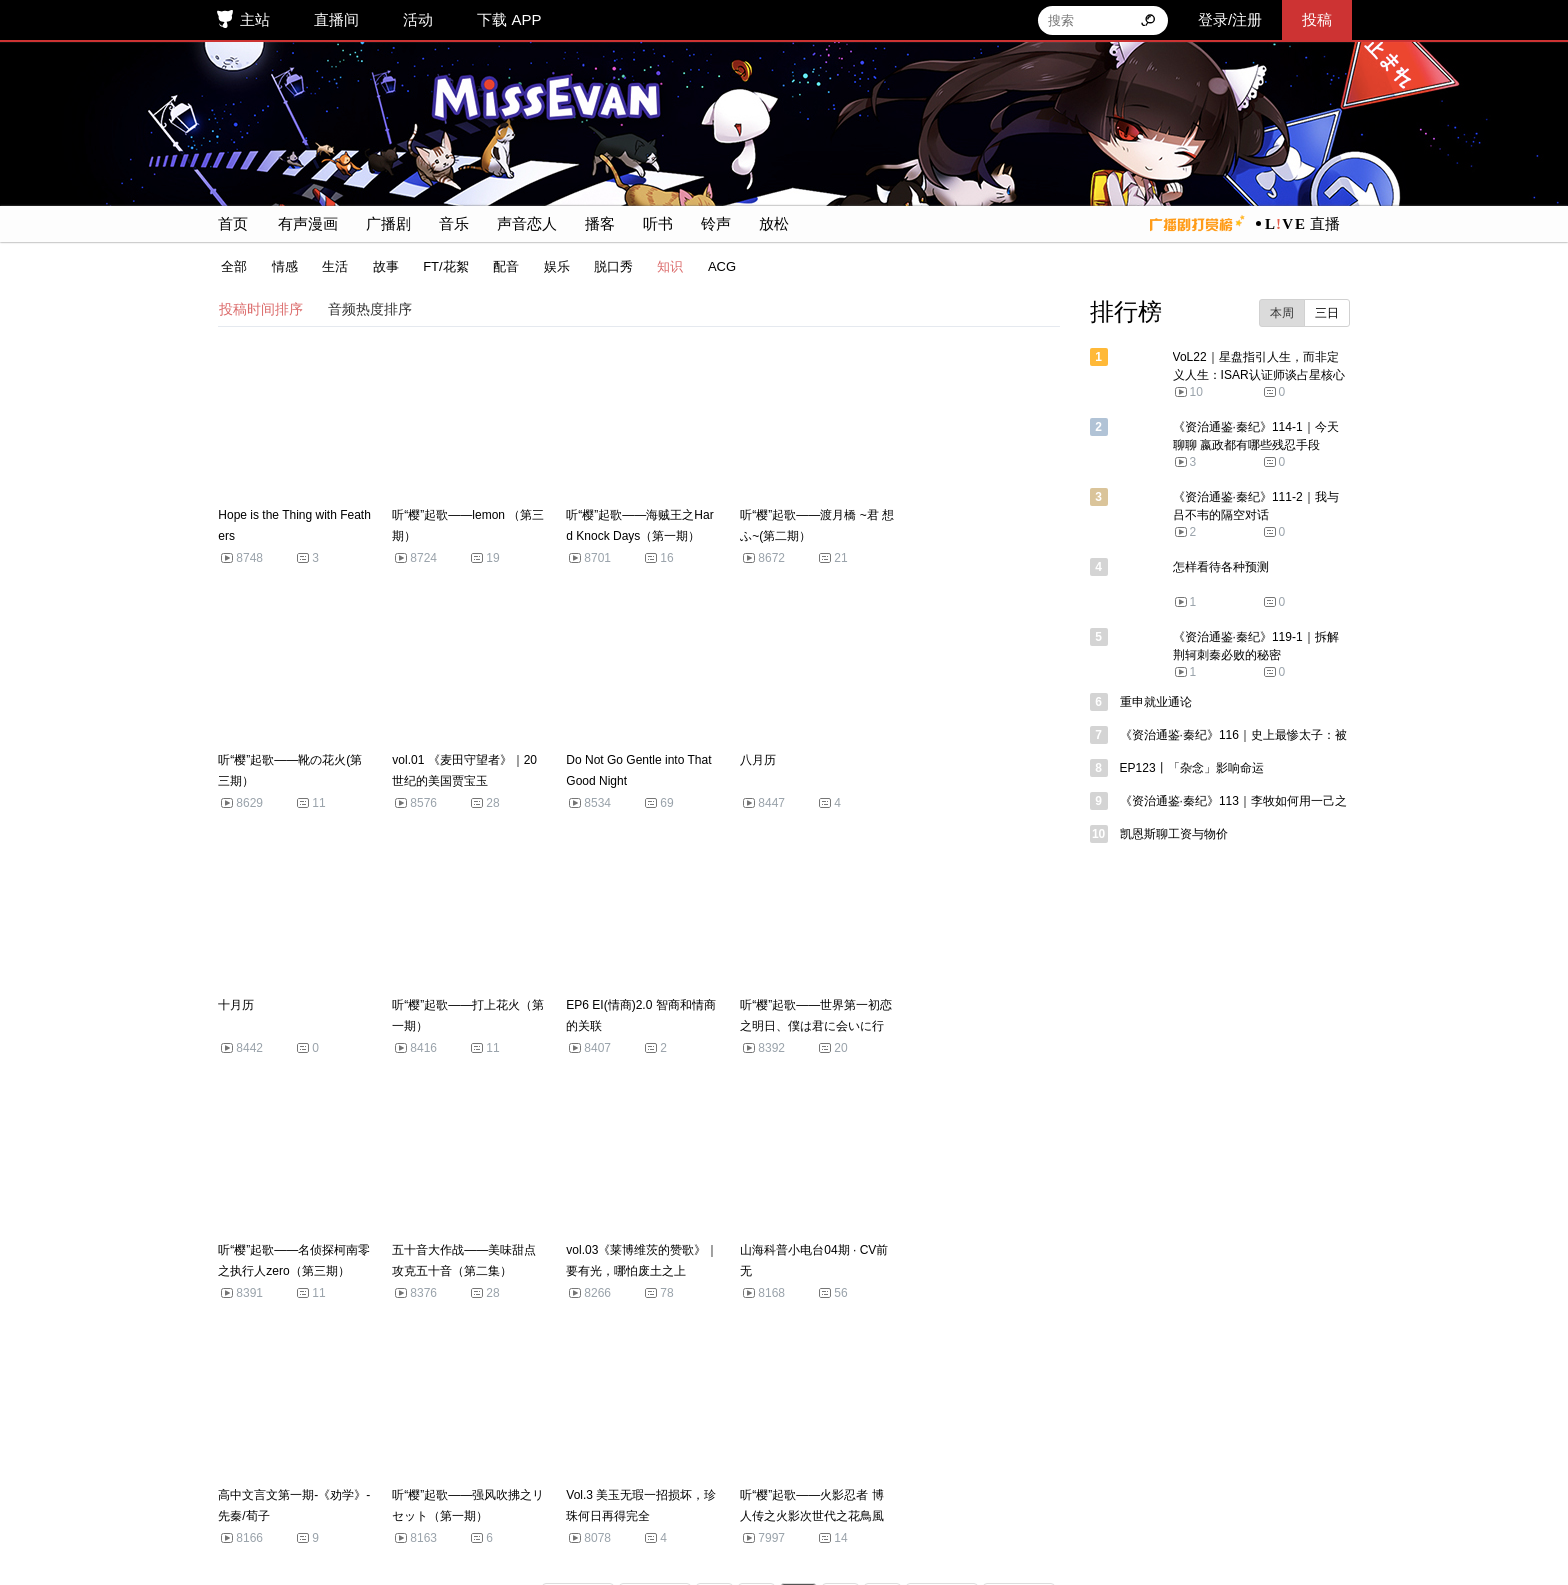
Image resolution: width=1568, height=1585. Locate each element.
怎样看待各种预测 (1225, 567)
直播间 (334, 19)
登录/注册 (1232, 19)
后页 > (945, 1357)
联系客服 (432, 1464)
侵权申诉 (511, 1464)
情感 (280, 266)
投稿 (1319, 19)
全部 (230, 266)
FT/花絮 (442, 266)
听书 (654, 223)
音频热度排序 (366, 309)
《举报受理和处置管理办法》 (946, 1522)
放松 (770, 223)
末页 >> (1023, 1357)
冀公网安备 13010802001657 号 (716, 1492)
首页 (229, 223)
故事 (381, 266)
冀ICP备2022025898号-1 (514, 1492)
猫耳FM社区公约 (1112, 1464)
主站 (253, 19)
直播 (1329, 223)
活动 (416, 19)
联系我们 (769, 1464)
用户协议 (929, 1464)
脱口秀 (609, 266)
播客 (596, 223)
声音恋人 (523, 223)
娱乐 (552, 266)
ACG (718, 266)
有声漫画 (304, 223)
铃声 (712, 223)
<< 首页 (582, 1357)
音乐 (450, 223)
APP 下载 (593, 1464)
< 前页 (658, 1357)
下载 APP (508, 19)
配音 (502, 266)
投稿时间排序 (257, 309)
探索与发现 (682, 1464)
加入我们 (849, 1464)
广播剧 (384, 223)
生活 (331, 266)
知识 (666, 266)
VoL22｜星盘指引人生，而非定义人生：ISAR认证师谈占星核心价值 (1263, 375)
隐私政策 (1008, 1464)
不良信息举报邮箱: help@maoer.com (495, 1522)
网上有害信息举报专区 (1118, 1522)
